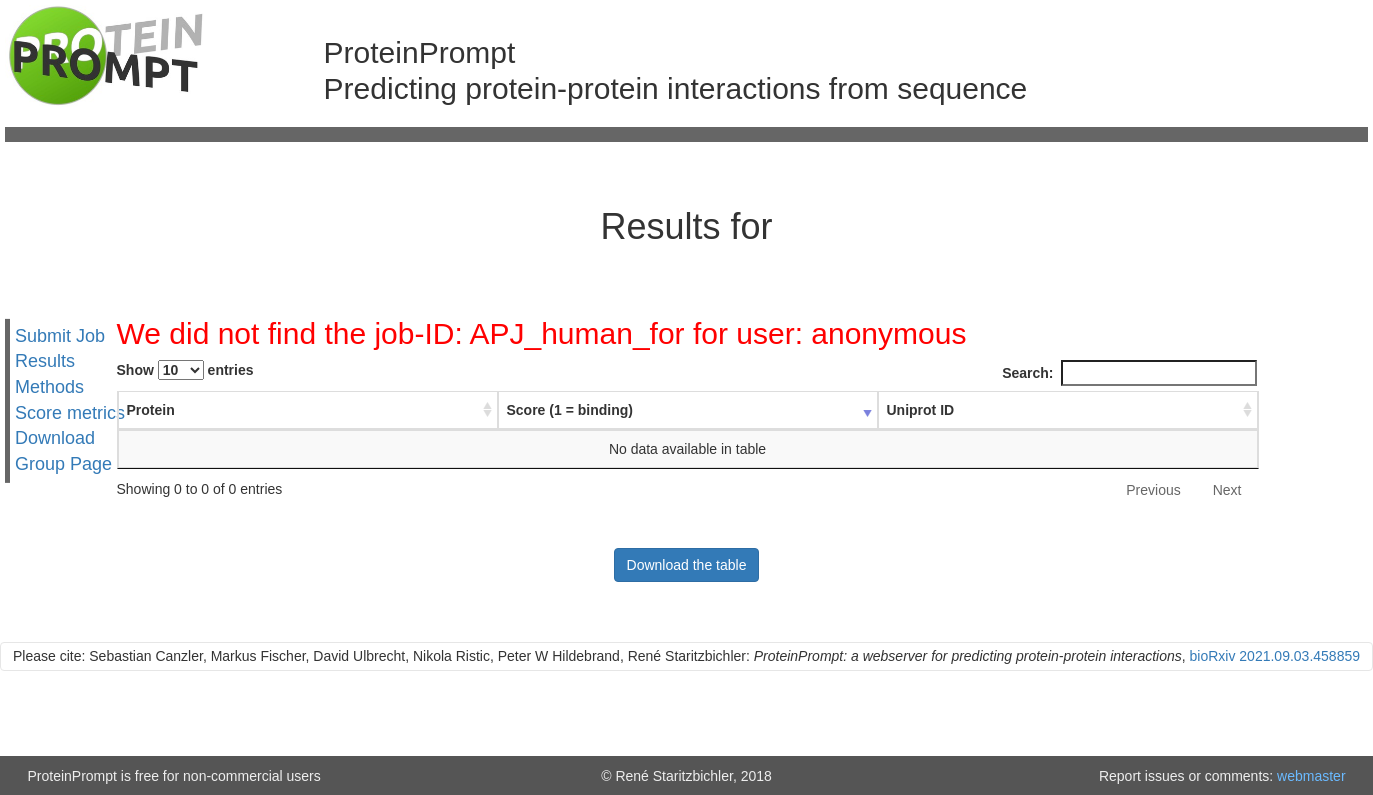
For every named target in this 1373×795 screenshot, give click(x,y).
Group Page (63, 464)
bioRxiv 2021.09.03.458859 (1275, 656)
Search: (1129, 373)
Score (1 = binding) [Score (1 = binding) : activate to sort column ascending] (570, 410)
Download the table (687, 565)
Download (55, 438)
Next (1227, 490)
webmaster (1311, 776)
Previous (1153, 490)
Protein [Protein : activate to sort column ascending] (151, 410)
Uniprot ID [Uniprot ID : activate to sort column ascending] (921, 410)
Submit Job (60, 335)
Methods (49, 387)
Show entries (185, 370)
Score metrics (70, 413)
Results (45, 361)
